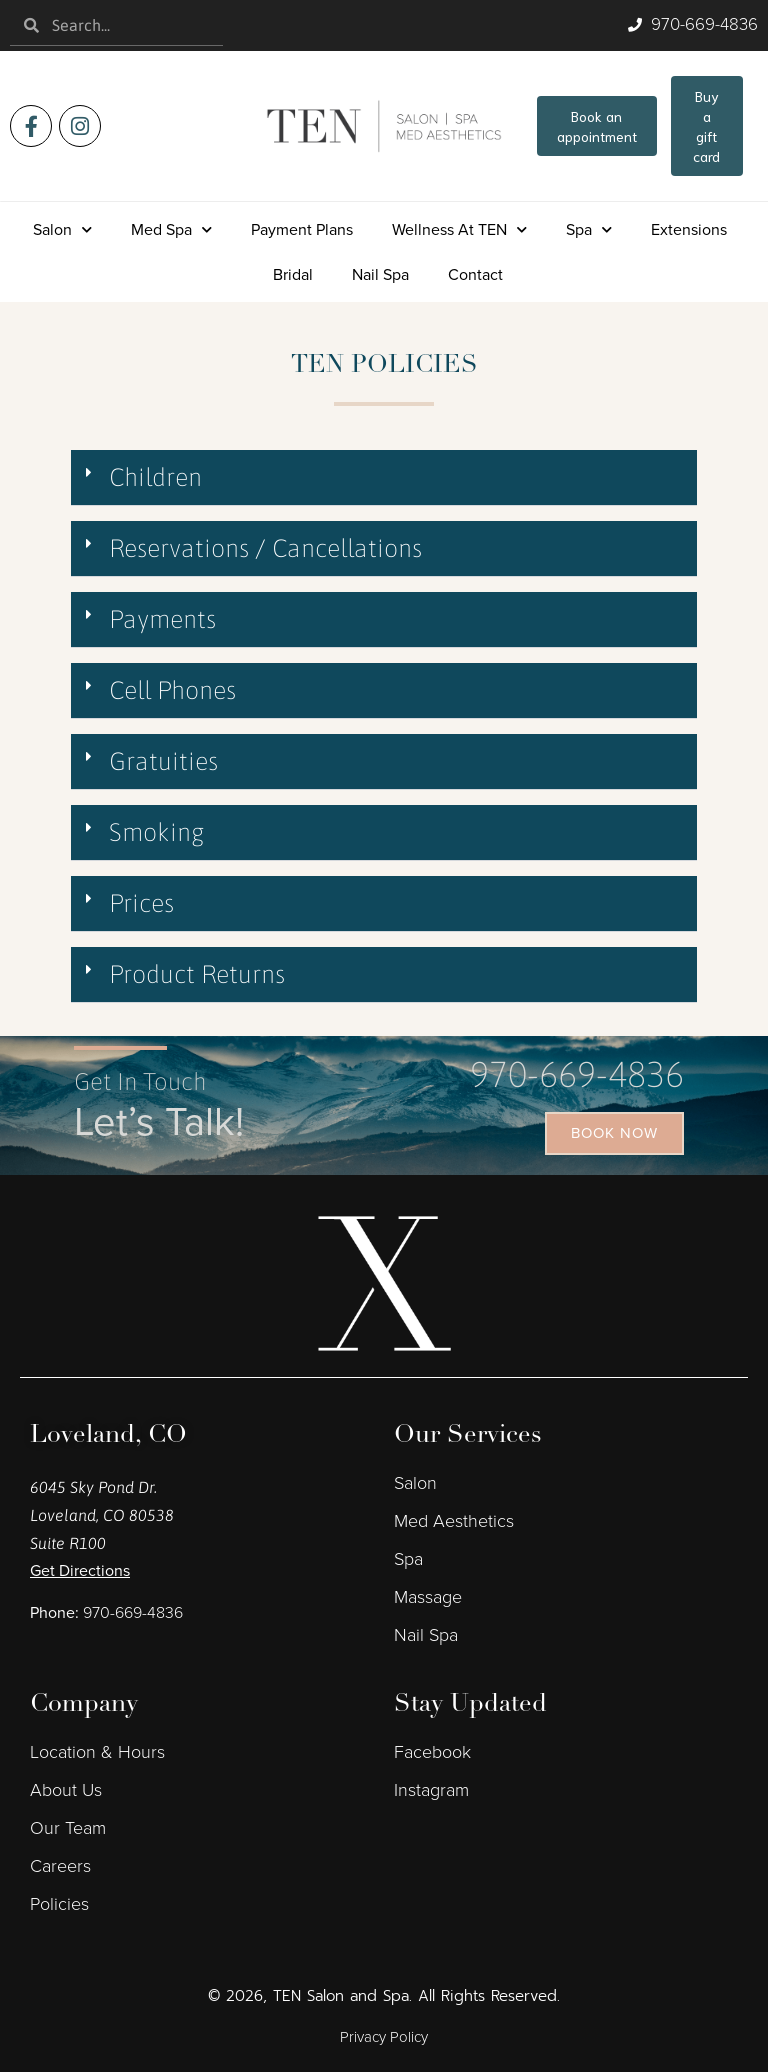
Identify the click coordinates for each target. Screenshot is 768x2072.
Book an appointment (597, 126)
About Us (66, 1790)
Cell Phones (172, 690)
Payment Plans (302, 229)
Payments (162, 619)
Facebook (432, 1752)
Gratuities (163, 761)
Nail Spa (380, 274)
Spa (589, 229)
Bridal (293, 274)
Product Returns (197, 974)
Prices (141, 903)
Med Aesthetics (454, 1521)
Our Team (68, 1828)
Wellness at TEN (459, 229)
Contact (475, 274)
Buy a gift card (706, 126)
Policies (59, 1904)
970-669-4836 (577, 1074)
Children (155, 477)
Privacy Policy (384, 2037)
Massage (428, 1597)
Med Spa (171, 229)
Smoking (157, 832)
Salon (62, 229)
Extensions (689, 229)
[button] (383, 478)
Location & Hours (97, 1752)
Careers (60, 1866)
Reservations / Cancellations (265, 548)
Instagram (431, 1790)
